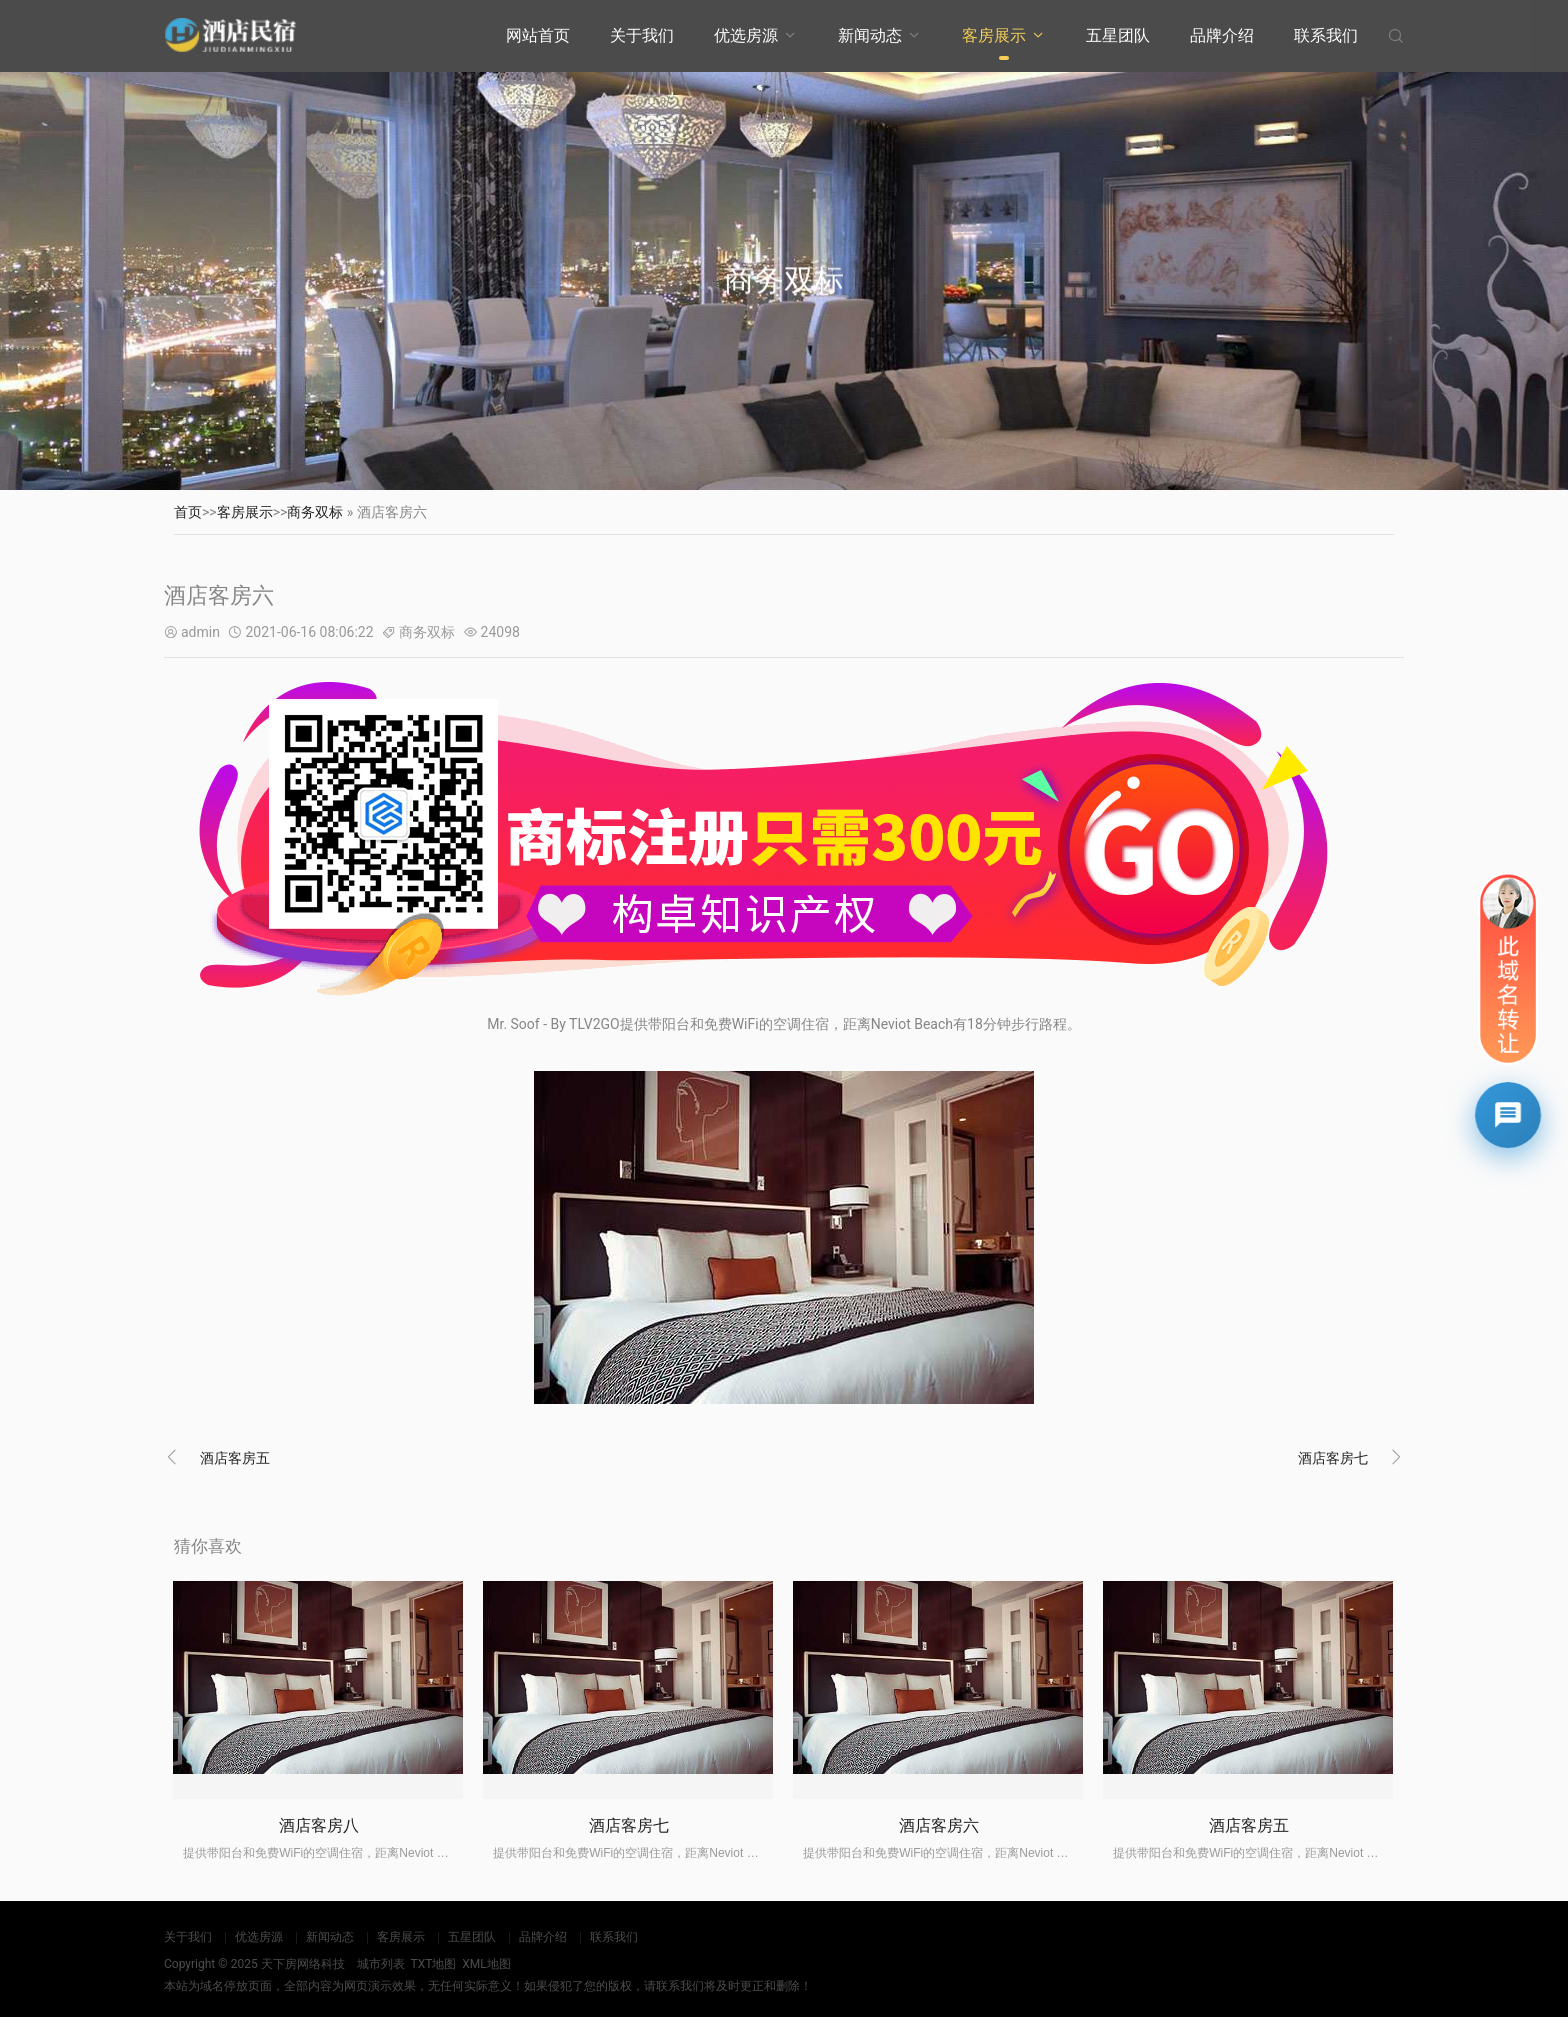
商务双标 (315, 512)
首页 (188, 512)
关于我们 (642, 35)
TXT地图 (433, 1964)
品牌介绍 (1222, 35)
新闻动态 (870, 35)
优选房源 (746, 35)
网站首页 (538, 35)
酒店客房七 (1333, 1458)
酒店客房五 (235, 1458)
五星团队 (1118, 35)
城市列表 (381, 1964)
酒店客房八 (319, 1825)
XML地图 (486, 1964)
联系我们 (1326, 35)
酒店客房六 (939, 1825)
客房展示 (994, 35)
